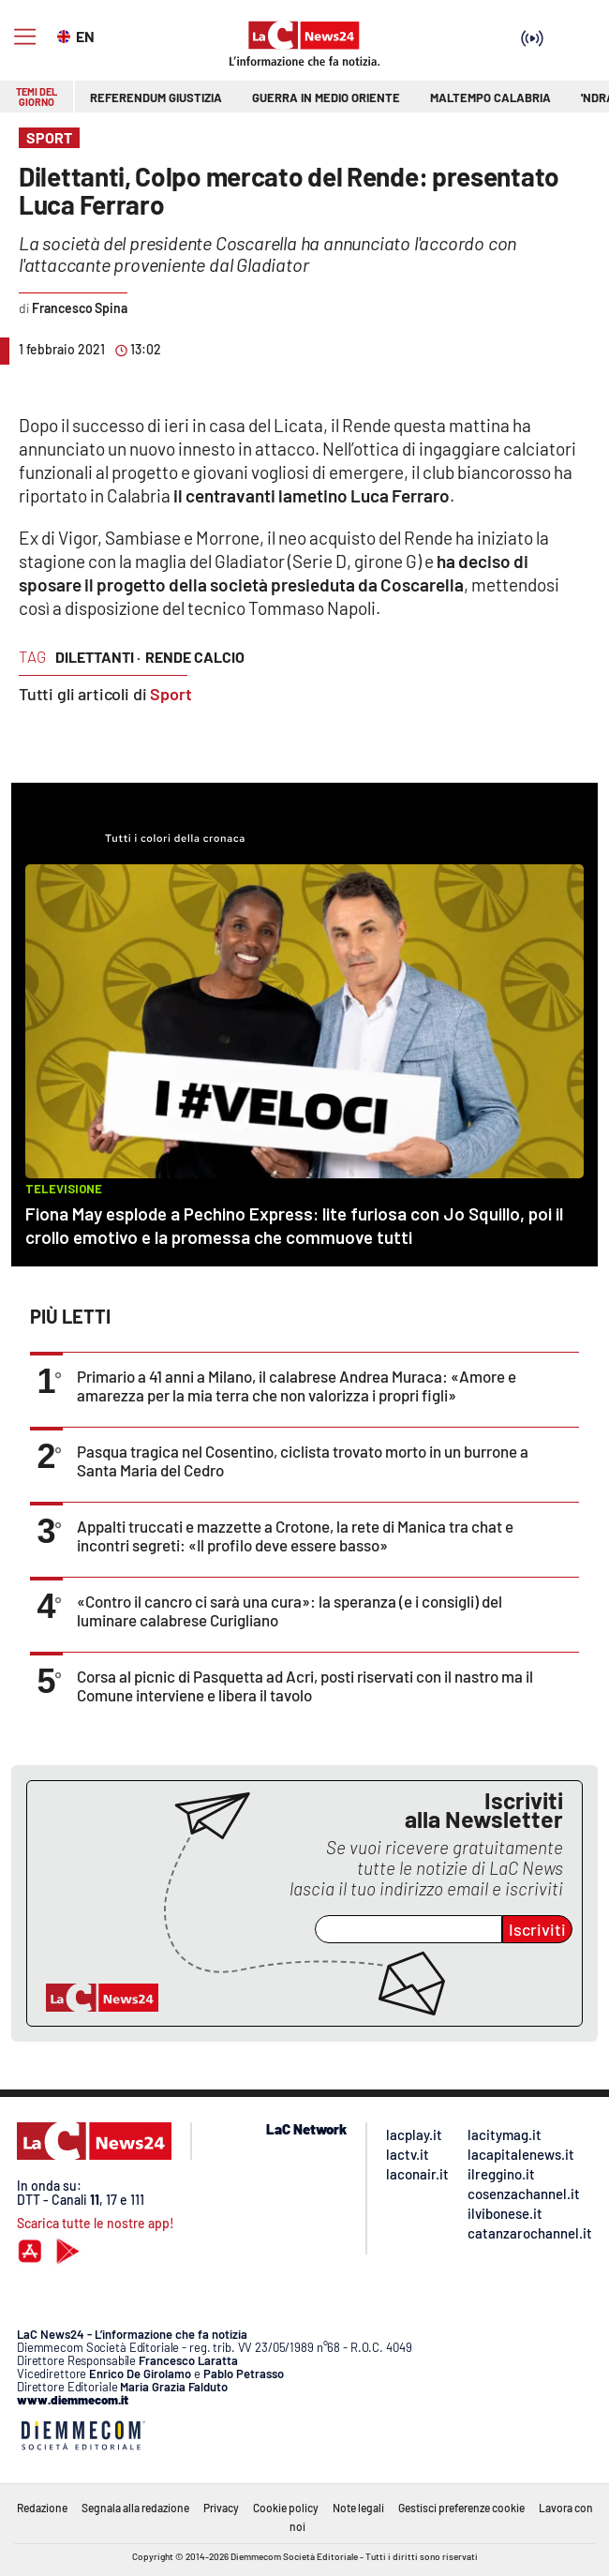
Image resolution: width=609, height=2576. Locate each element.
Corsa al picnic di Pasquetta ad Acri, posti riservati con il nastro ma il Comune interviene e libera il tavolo (305, 1685)
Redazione (42, 2507)
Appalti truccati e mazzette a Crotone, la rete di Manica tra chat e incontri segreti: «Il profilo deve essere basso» (295, 1535)
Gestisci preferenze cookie (461, 2507)
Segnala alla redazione (135, 2507)
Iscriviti (537, 1929)
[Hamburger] (25, 37)
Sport (171, 693)
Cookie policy (286, 2507)
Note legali (358, 2507)
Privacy (221, 2507)
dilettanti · (98, 657)
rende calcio (195, 657)
